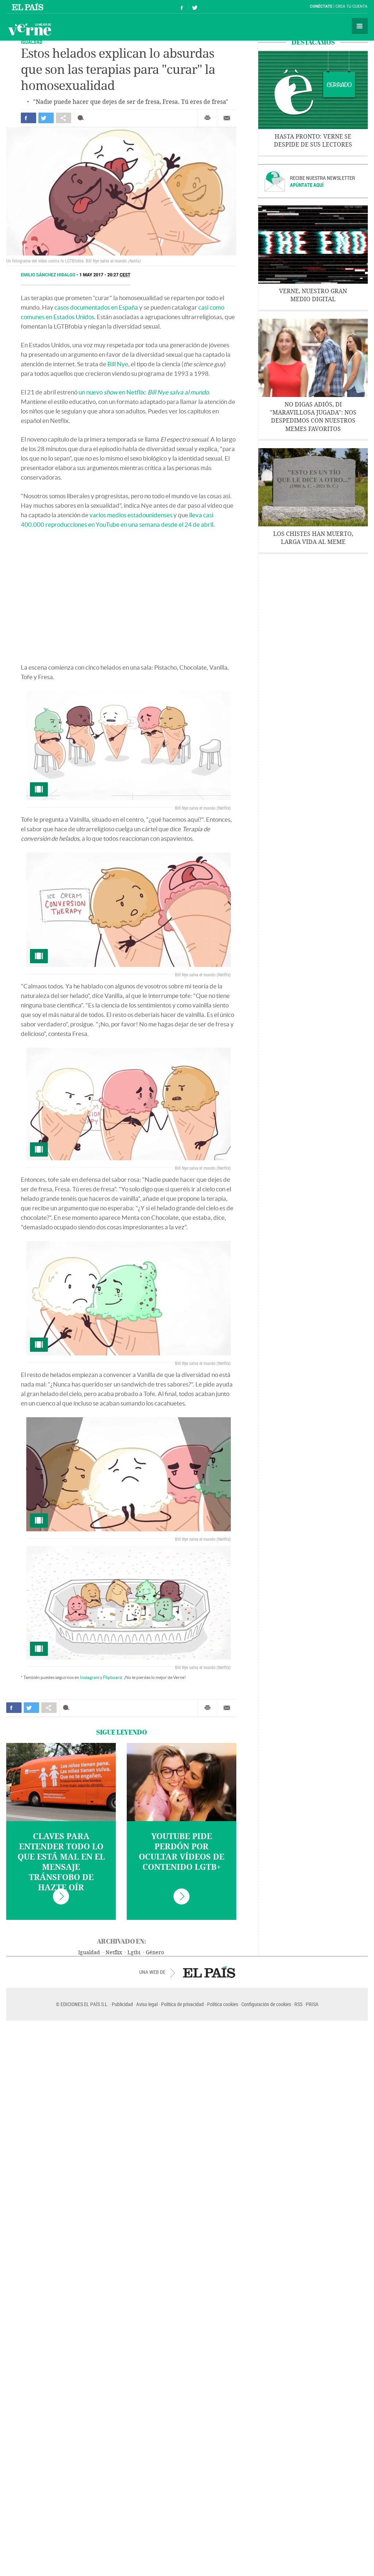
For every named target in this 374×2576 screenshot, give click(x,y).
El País (29, 6)
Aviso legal (147, 2004)
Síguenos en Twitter (194, 7)
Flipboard (112, 1677)
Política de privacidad (182, 2004)
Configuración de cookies (266, 2004)
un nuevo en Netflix (112, 392)
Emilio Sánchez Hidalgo (49, 274)
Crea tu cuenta (351, 6)
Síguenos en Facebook (182, 7)
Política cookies (222, 2004)
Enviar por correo (226, 118)
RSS (298, 2004)
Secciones (360, 26)
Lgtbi (133, 1952)
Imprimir (207, 118)
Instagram (89, 1677)
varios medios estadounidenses (130, 514)
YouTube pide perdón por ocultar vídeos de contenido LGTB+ (181, 1852)
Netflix (114, 1952)
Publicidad (122, 2004)
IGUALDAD (31, 41)
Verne (29, 29)
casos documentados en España (96, 307)
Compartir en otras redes (63, 118)
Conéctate (321, 6)
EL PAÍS (209, 1972)
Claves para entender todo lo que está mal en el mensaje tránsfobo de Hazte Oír (61, 1862)
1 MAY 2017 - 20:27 (104, 274)
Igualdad (89, 1952)
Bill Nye (117, 363)
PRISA (312, 2004)
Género (155, 1952)
